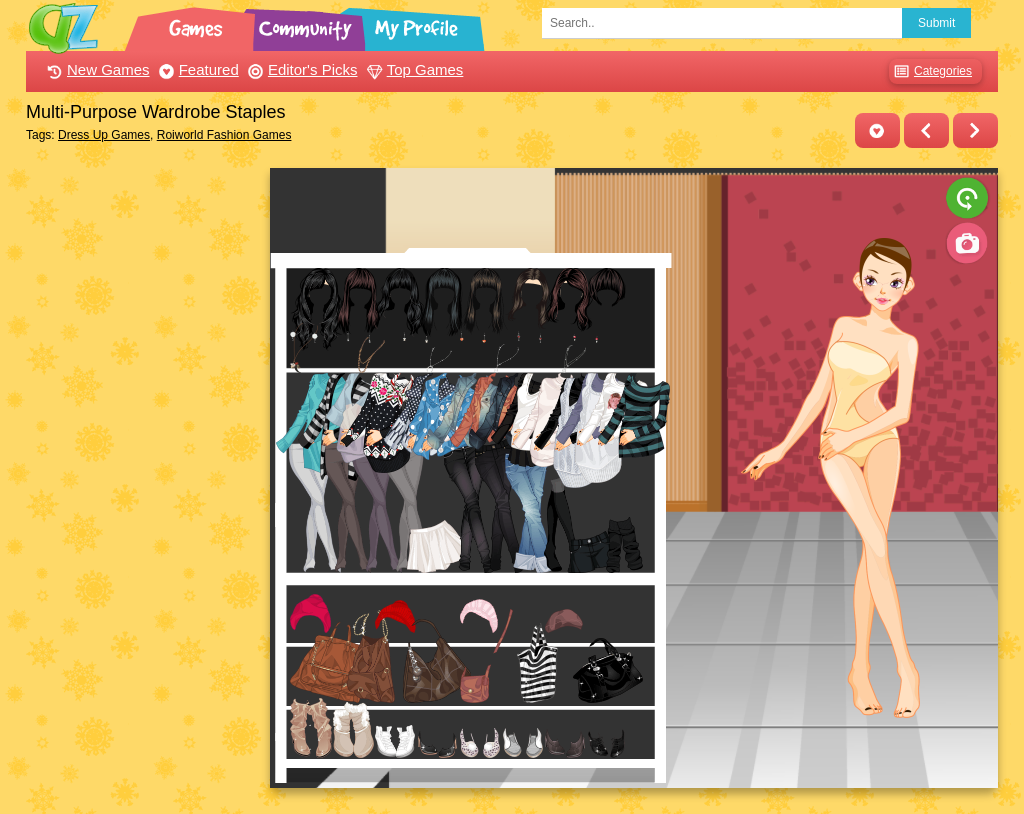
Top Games (413, 69)
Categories (930, 71)
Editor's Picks (300, 69)
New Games (96, 69)
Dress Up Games (104, 135)
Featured (196, 69)
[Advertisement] (142, 468)
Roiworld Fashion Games (224, 135)
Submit (936, 23)
